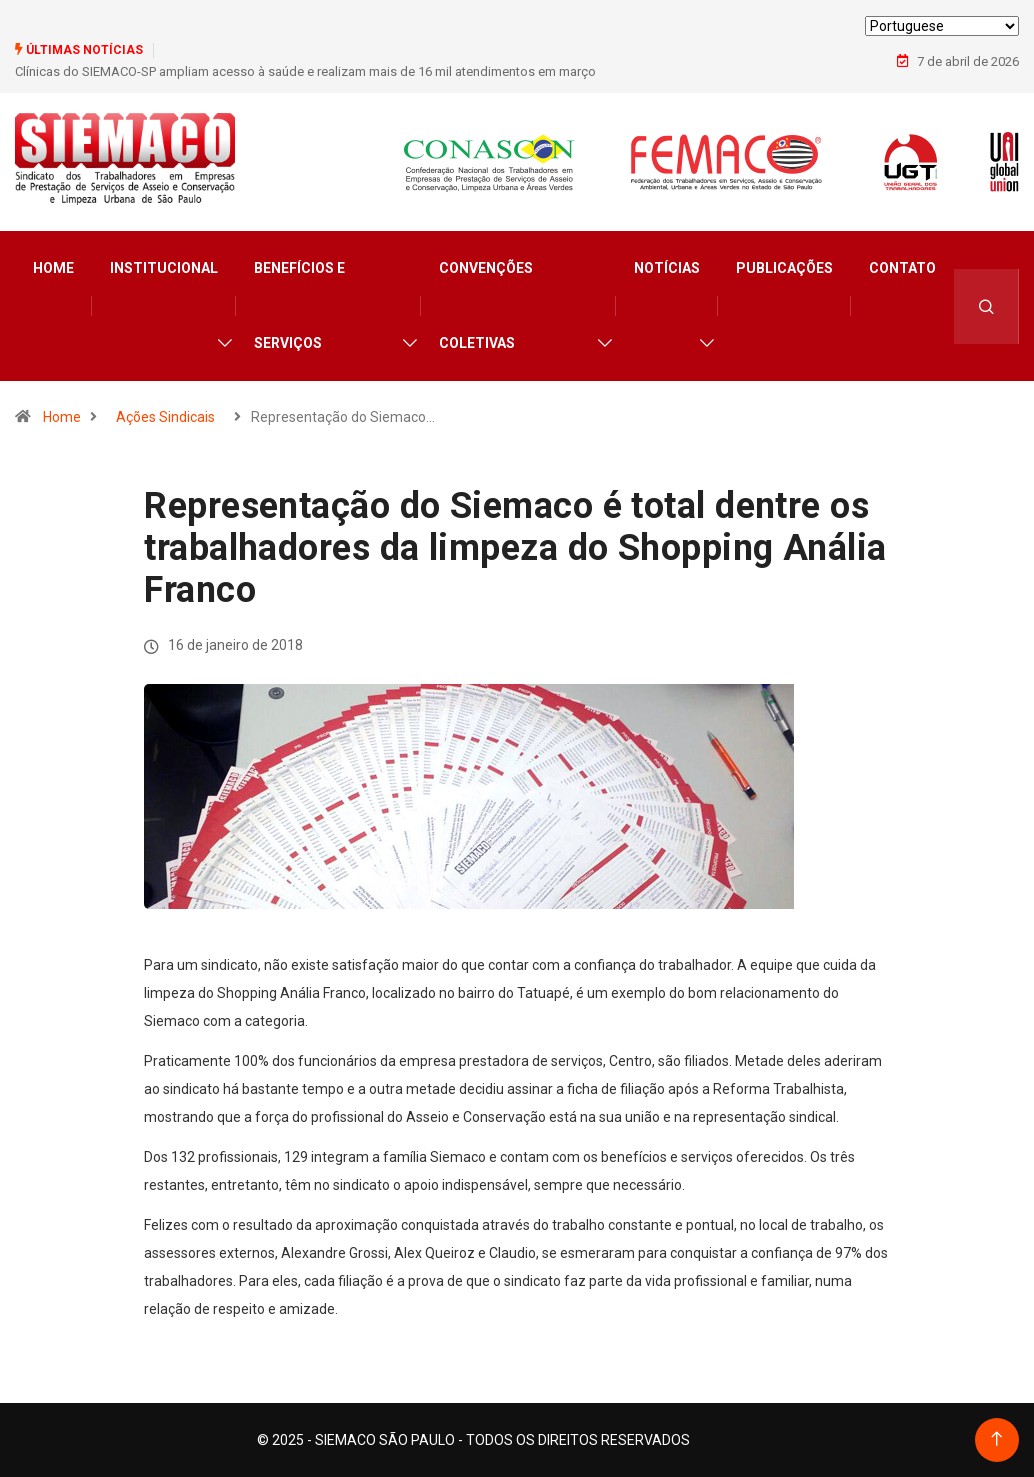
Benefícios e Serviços (299, 305)
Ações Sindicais (165, 417)
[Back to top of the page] (996, 1439)
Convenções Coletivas (486, 305)
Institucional (164, 268)
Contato (902, 268)
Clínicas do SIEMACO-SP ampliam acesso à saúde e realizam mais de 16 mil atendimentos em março (305, 71)
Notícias (667, 268)
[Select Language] (942, 26)
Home (53, 268)
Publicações (784, 268)
